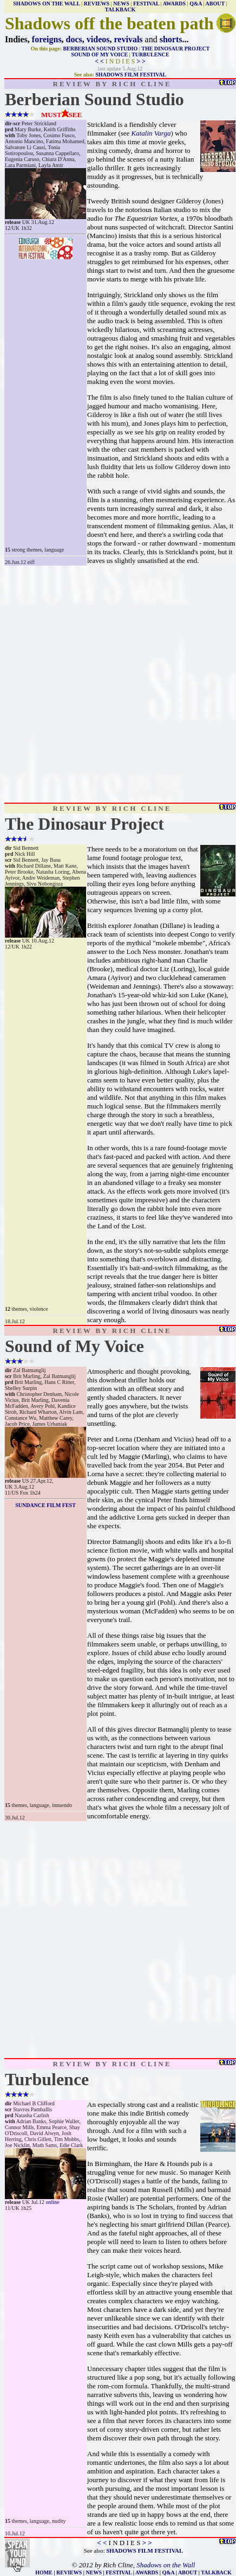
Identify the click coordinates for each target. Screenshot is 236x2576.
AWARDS (174, 4)
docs (74, 39)
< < (99, 61)
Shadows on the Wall (165, 2565)
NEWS (121, 4)
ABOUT (215, 4)
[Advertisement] (117, 684)
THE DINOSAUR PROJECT (175, 49)
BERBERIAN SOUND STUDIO (100, 49)
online (52, 2202)
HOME (44, 2572)
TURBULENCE (150, 54)
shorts (171, 39)
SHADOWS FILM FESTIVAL (130, 75)
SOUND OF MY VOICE (99, 54)
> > (141, 61)
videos (98, 39)
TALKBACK (120, 9)
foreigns (47, 39)
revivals (128, 39)
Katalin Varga (151, 133)
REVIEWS (96, 4)
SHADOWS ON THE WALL (46, 4)
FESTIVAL (146, 4)
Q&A (195, 4)
